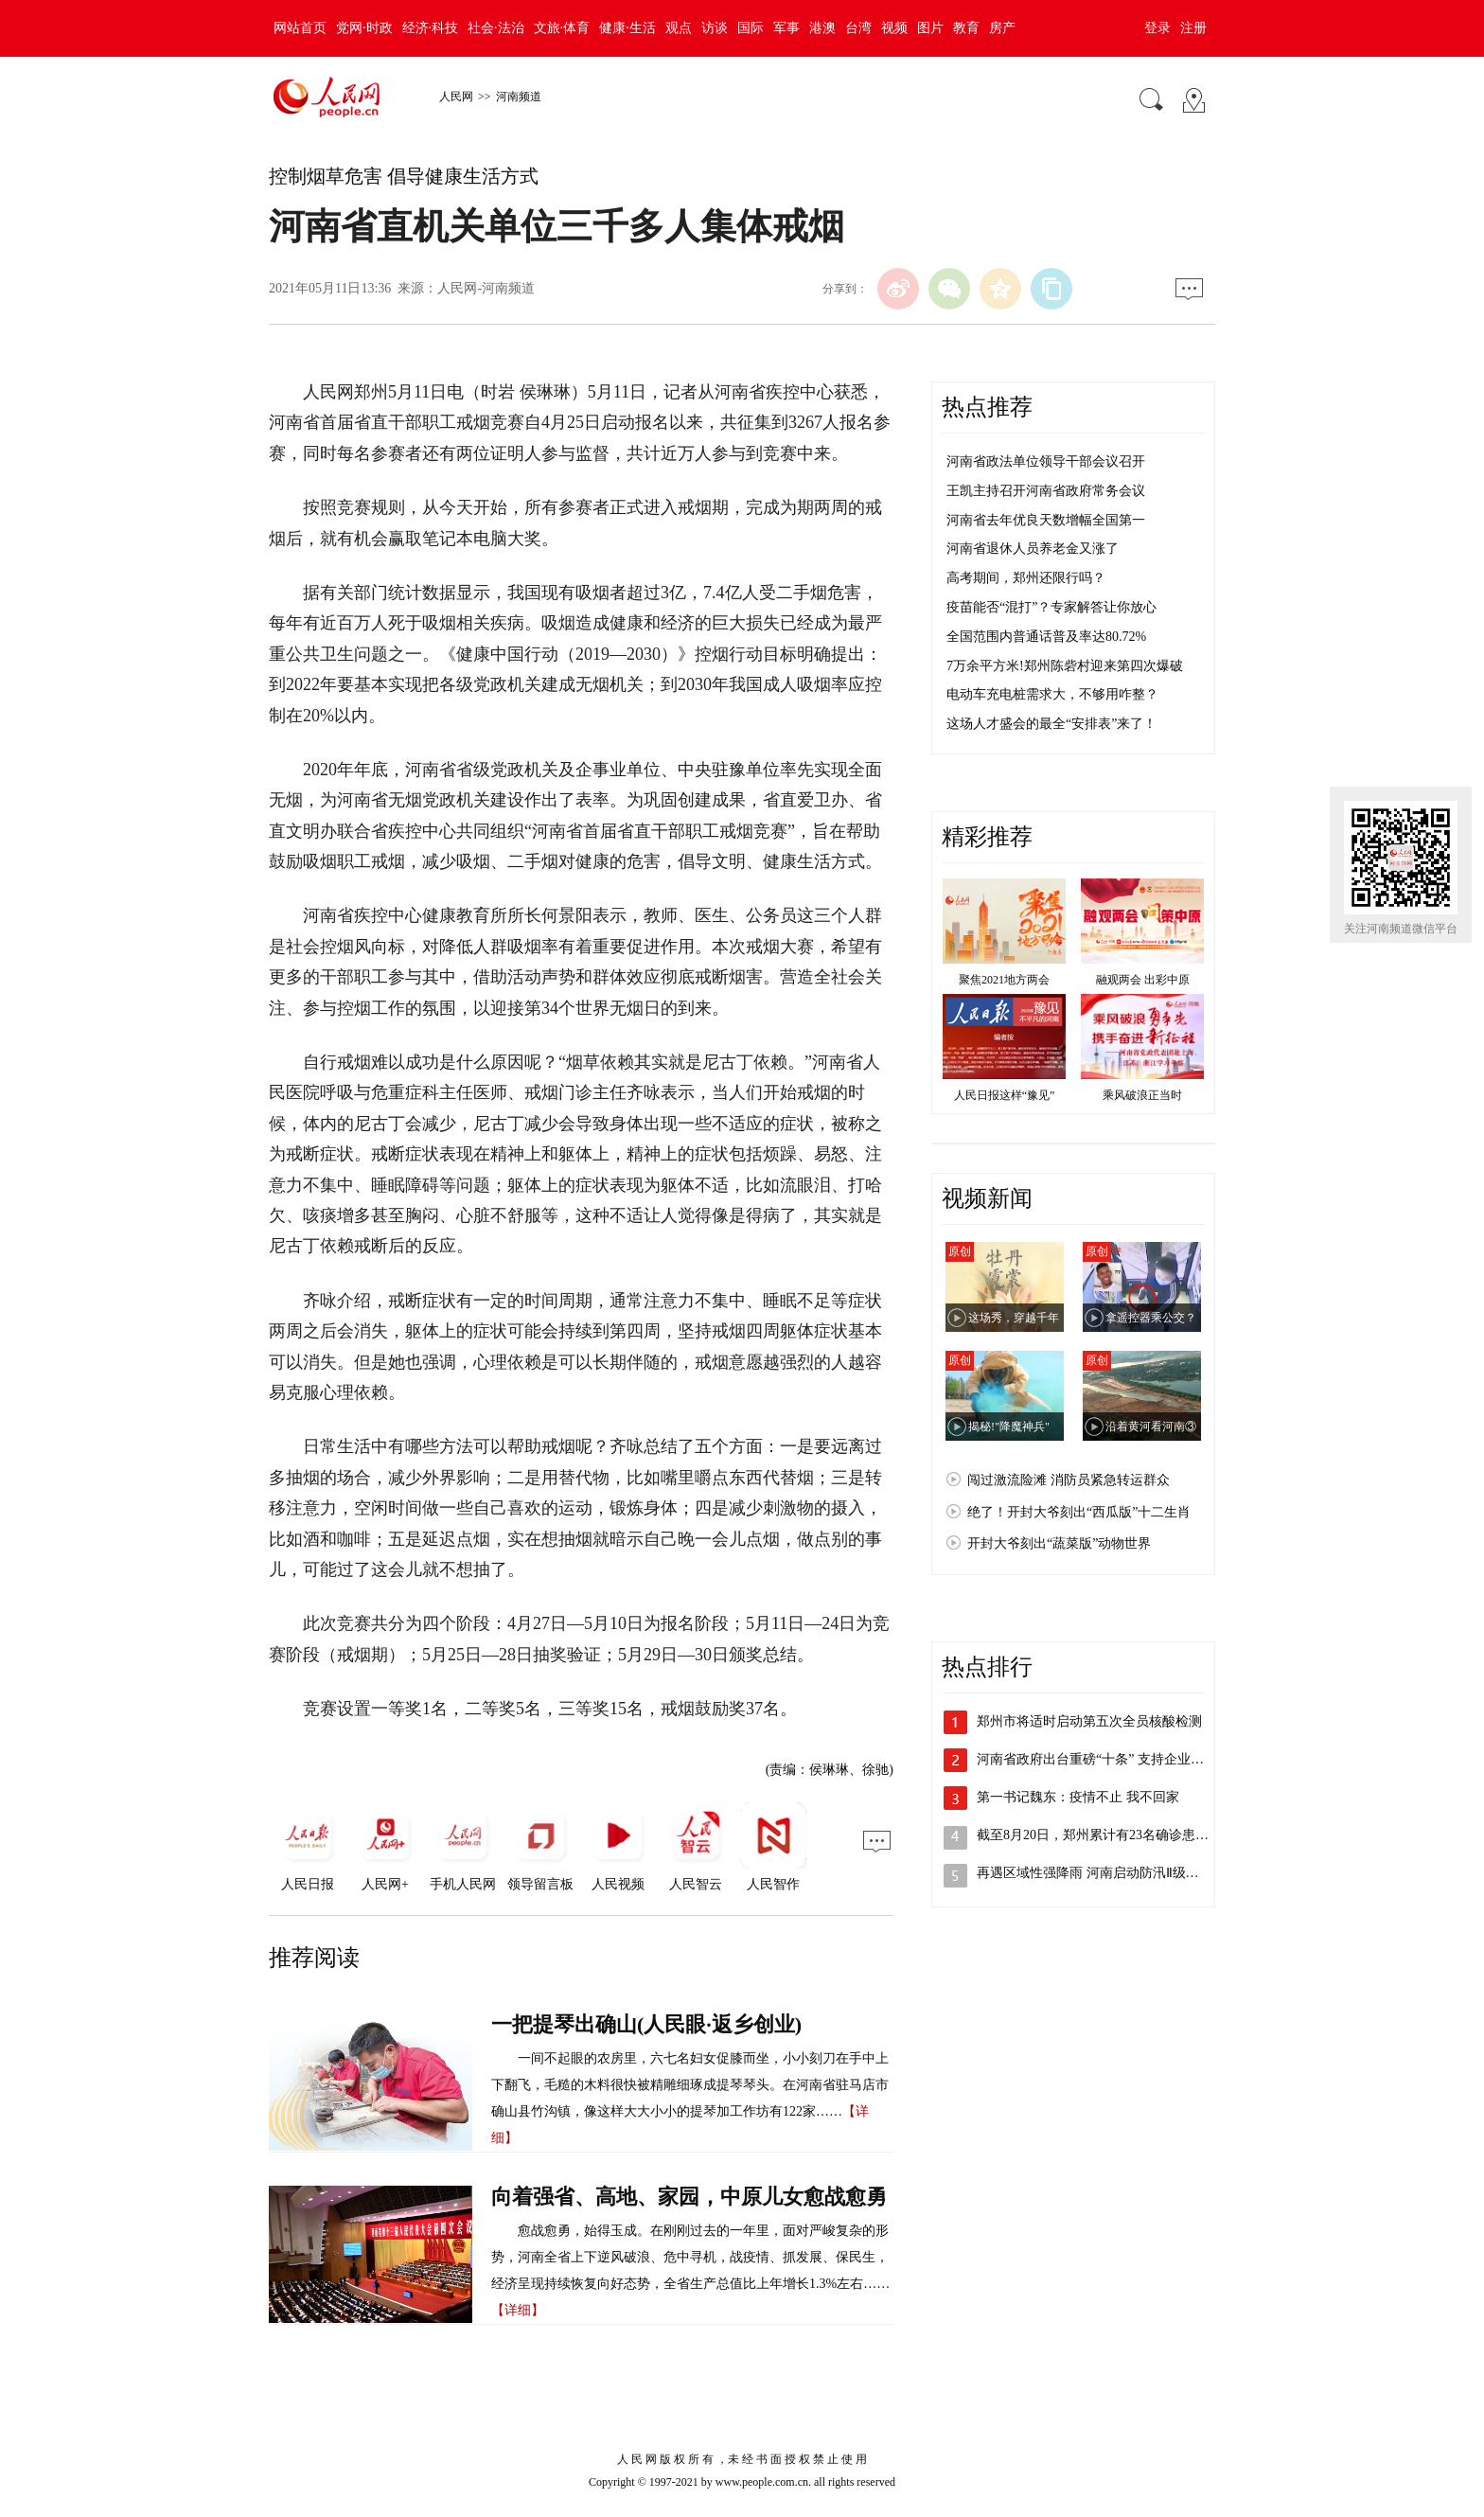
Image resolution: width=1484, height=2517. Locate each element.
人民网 (456, 96)
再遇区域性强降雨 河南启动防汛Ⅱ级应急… (1101, 1873)
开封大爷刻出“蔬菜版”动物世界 (1059, 1543)
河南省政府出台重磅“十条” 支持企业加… (1097, 1759)
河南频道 (518, 96)
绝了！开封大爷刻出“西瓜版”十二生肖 (1079, 1512)
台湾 (858, 28)
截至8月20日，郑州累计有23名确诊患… (1093, 1835)
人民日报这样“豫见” (1004, 1095)
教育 (966, 28)
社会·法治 (496, 28)
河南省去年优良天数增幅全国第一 (1045, 520)
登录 (1157, 28)
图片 (930, 28)
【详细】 (517, 2310)
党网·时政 (364, 28)
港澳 (822, 28)
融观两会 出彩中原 (1143, 979)
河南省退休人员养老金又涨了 (1032, 548)
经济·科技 (430, 28)
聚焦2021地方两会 (1004, 979)
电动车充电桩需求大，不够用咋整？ (1052, 694)
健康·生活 (627, 28)
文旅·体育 (562, 28)
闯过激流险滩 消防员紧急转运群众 (1068, 1480)
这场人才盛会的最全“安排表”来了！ (1051, 724)
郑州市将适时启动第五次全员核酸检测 (1089, 1721)
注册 (1193, 28)
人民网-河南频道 (486, 288)
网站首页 (300, 28)
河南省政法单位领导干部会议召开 (1045, 461)
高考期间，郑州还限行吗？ (1025, 578)
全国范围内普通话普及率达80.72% (1046, 636)
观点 (678, 28)
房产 (1002, 28)
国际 (750, 28)
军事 (786, 28)
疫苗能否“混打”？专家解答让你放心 (1051, 607)
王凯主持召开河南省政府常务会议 (1045, 491)
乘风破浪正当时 (1142, 1095)
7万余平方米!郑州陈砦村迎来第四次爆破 (1064, 666)
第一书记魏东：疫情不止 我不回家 (1078, 1797)
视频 (894, 28)
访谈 (714, 28)
